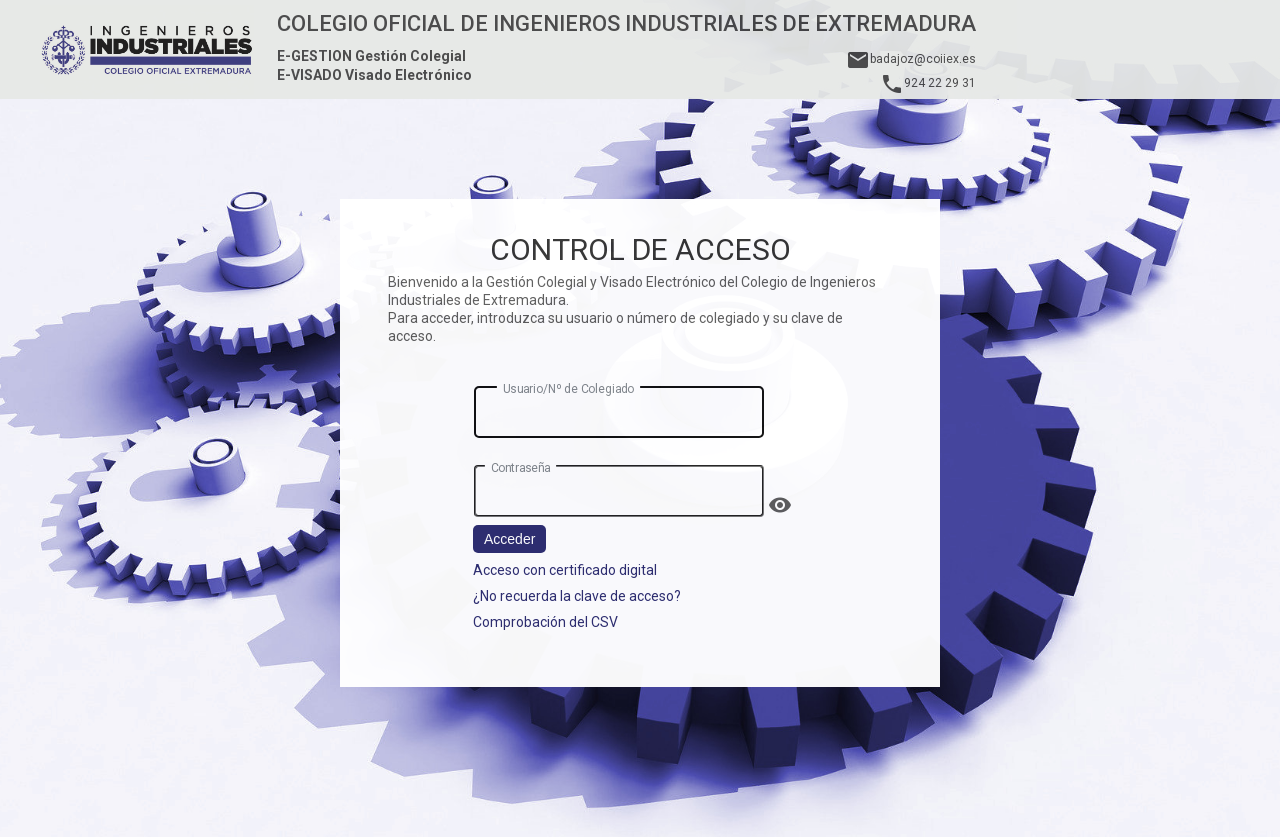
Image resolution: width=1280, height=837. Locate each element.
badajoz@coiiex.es (911, 59)
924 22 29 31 (928, 83)
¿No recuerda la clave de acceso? (577, 596)
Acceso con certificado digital (565, 570)
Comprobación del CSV (545, 622)
